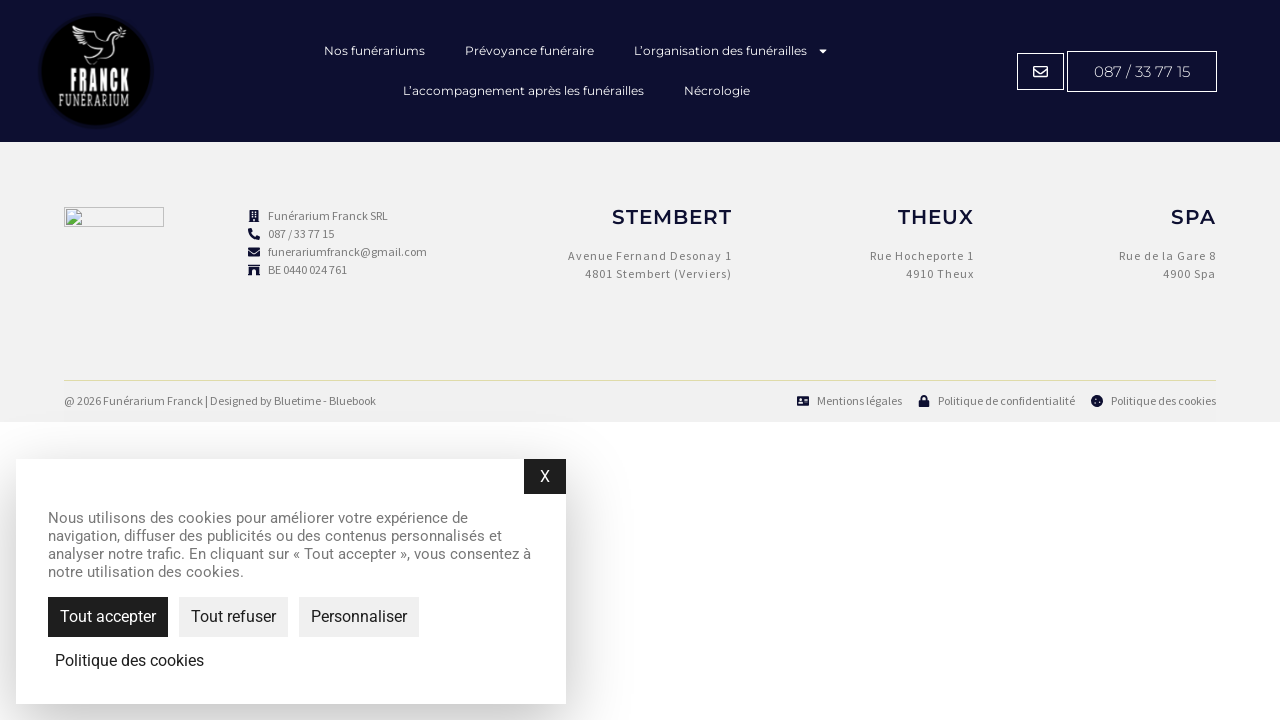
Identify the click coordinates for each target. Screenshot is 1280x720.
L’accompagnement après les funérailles (523, 90)
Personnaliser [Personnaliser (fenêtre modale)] (359, 616)
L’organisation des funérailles (731, 51)
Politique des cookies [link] (129, 661)
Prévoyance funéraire (529, 50)
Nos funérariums (374, 50)
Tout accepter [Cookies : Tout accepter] (108, 616)
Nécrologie (717, 90)
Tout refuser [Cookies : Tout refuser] (233, 616)
